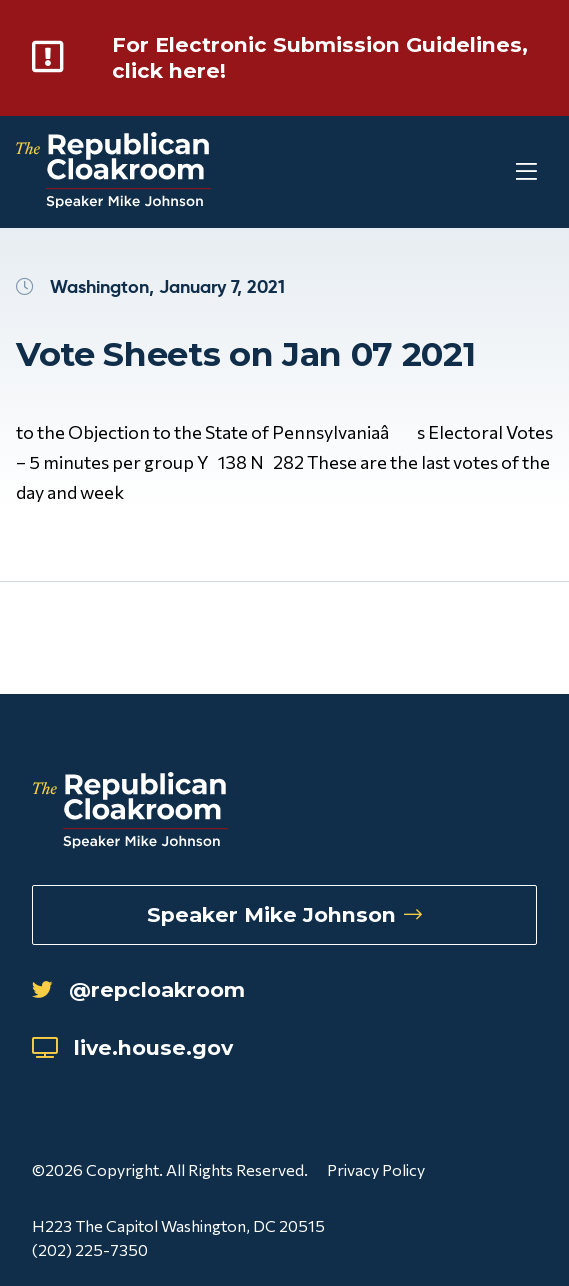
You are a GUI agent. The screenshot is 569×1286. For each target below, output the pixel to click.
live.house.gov (132, 1047)
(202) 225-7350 (90, 1249)
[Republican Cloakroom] (113, 172)
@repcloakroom (138, 989)
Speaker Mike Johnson (284, 914)
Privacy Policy (376, 1169)
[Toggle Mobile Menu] (489, 172)
